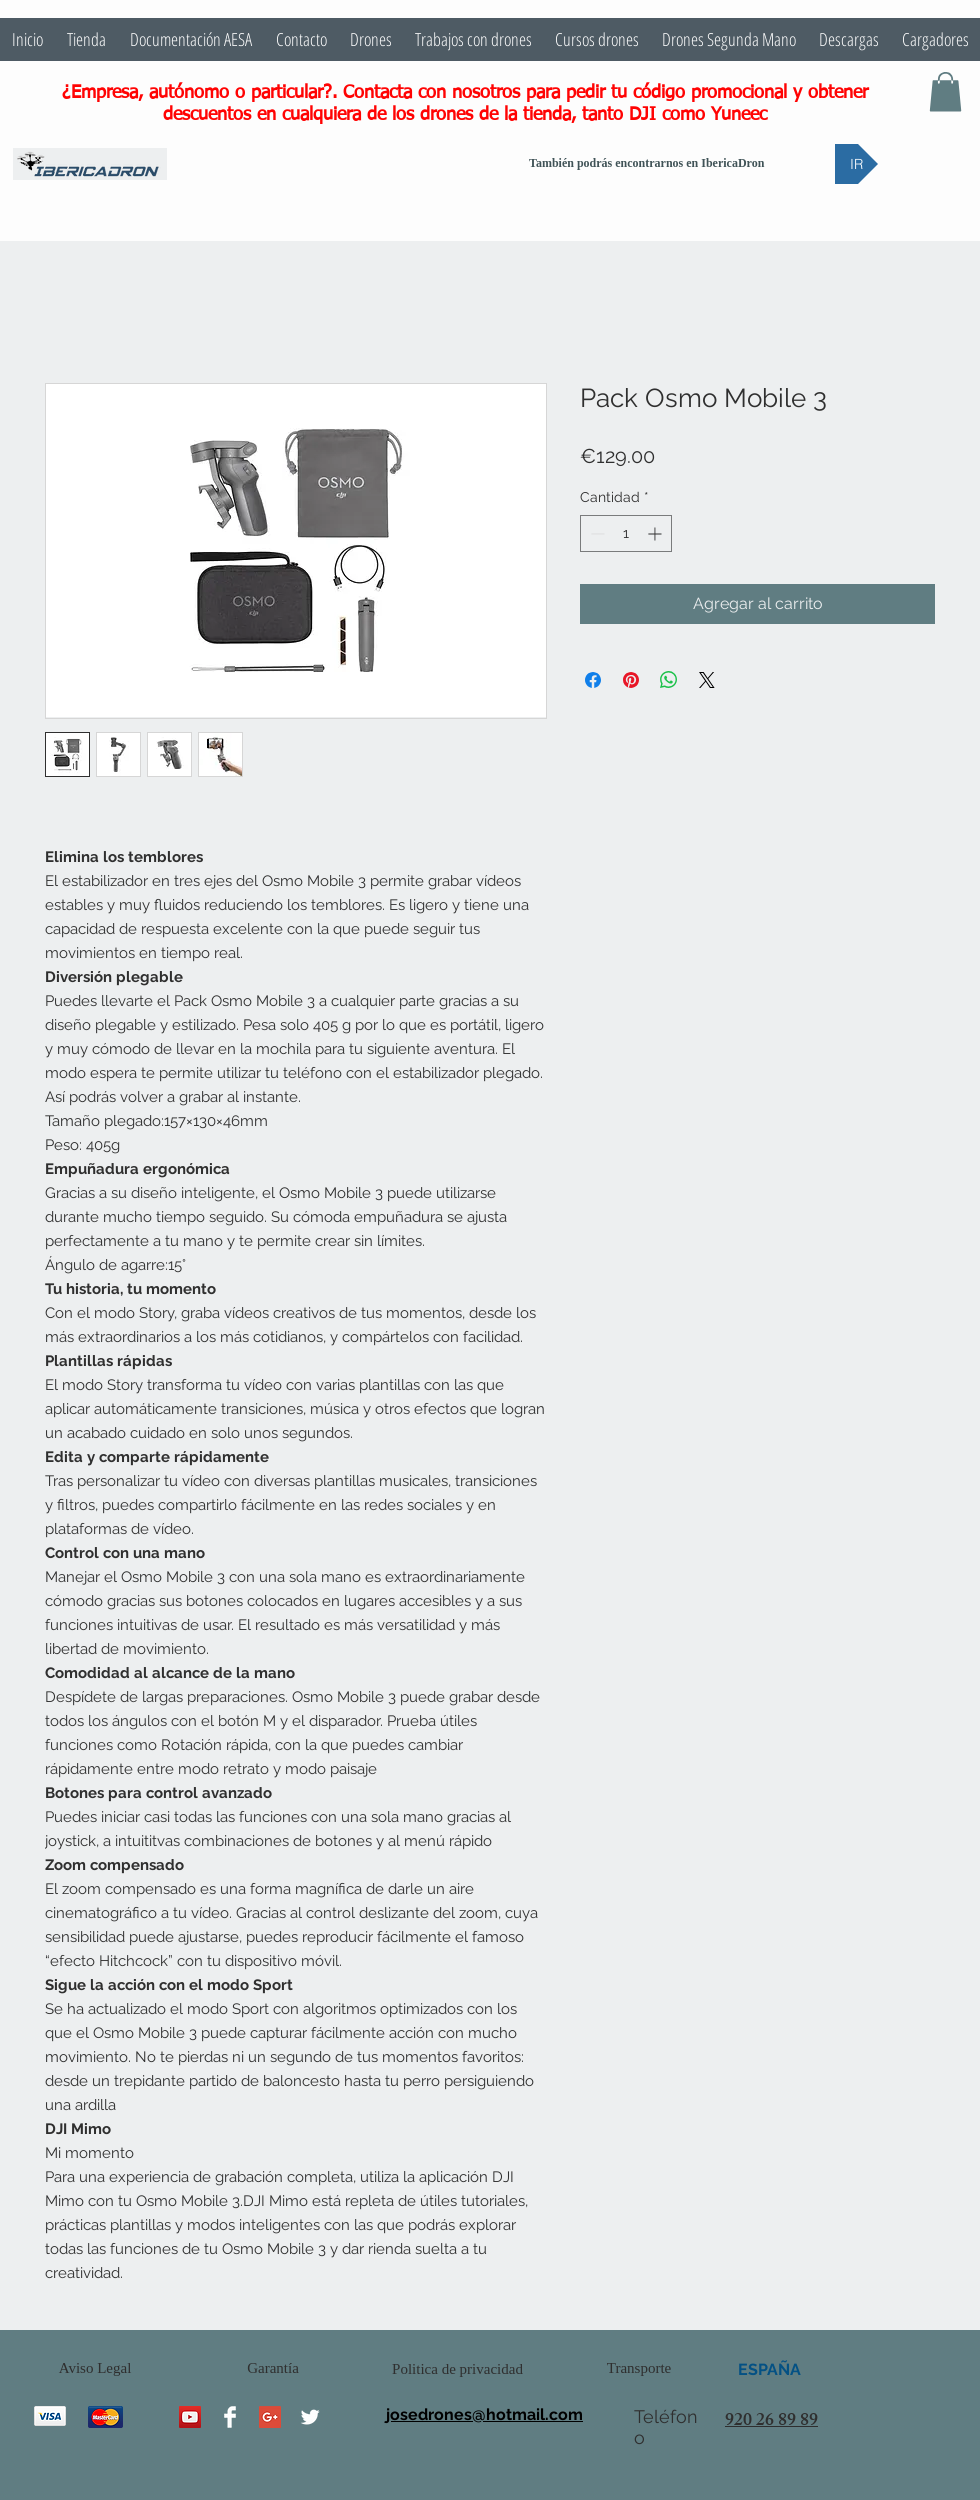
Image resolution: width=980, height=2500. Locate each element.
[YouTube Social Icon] (190, 2417)
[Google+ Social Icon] (270, 2417)
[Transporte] (639, 2369)
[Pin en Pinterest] (631, 680)
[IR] (856, 164)
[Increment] (656, 533)
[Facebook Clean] (230, 2417)
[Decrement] (595, 533)
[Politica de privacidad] (457, 2369)
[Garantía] (273, 2369)
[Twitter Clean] (310, 2417)
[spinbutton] (626, 533)
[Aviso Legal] (95, 2369)
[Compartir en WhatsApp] (669, 680)
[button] (945, 91)
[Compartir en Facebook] (593, 680)
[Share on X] (707, 680)
